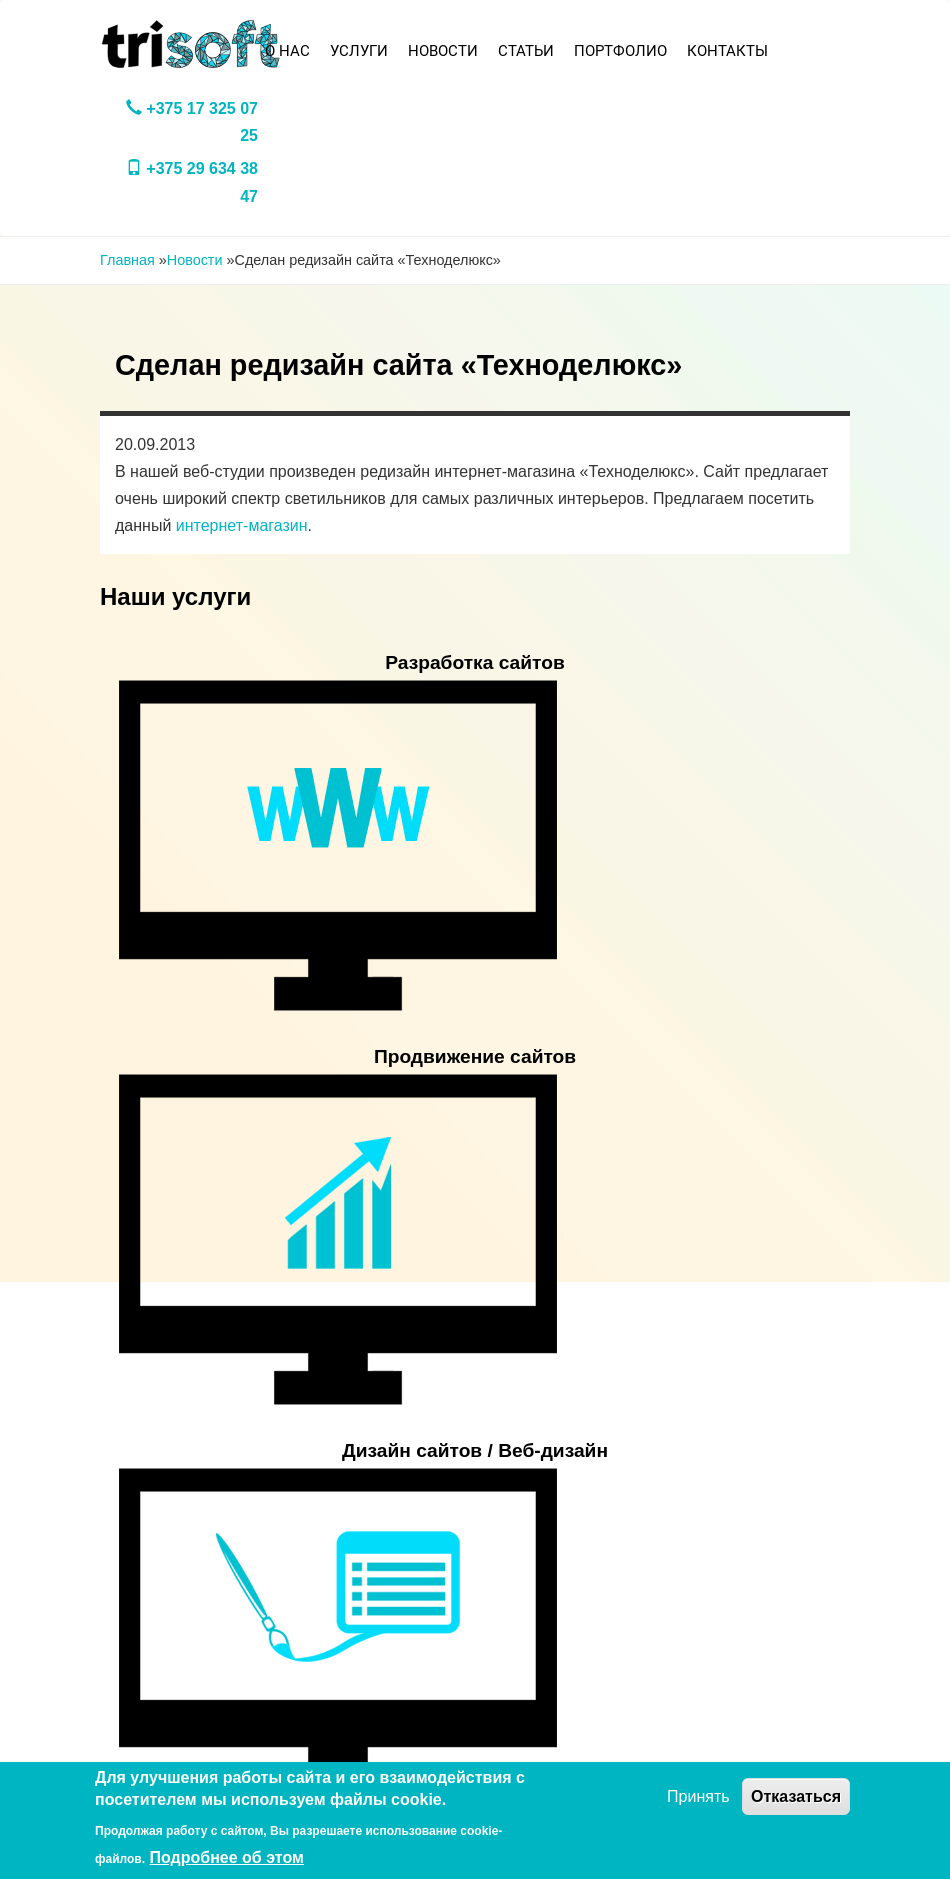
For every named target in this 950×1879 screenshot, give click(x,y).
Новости (443, 51)
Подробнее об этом (227, 1857)
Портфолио (620, 51)
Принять (698, 1796)
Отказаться (796, 1796)
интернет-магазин (242, 525)
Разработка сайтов (475, 662)
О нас (287, 51)
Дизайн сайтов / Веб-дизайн (475, 1450)
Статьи (526, 51)
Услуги (359, 51)
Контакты (727, 51)
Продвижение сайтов (475, 1056)
